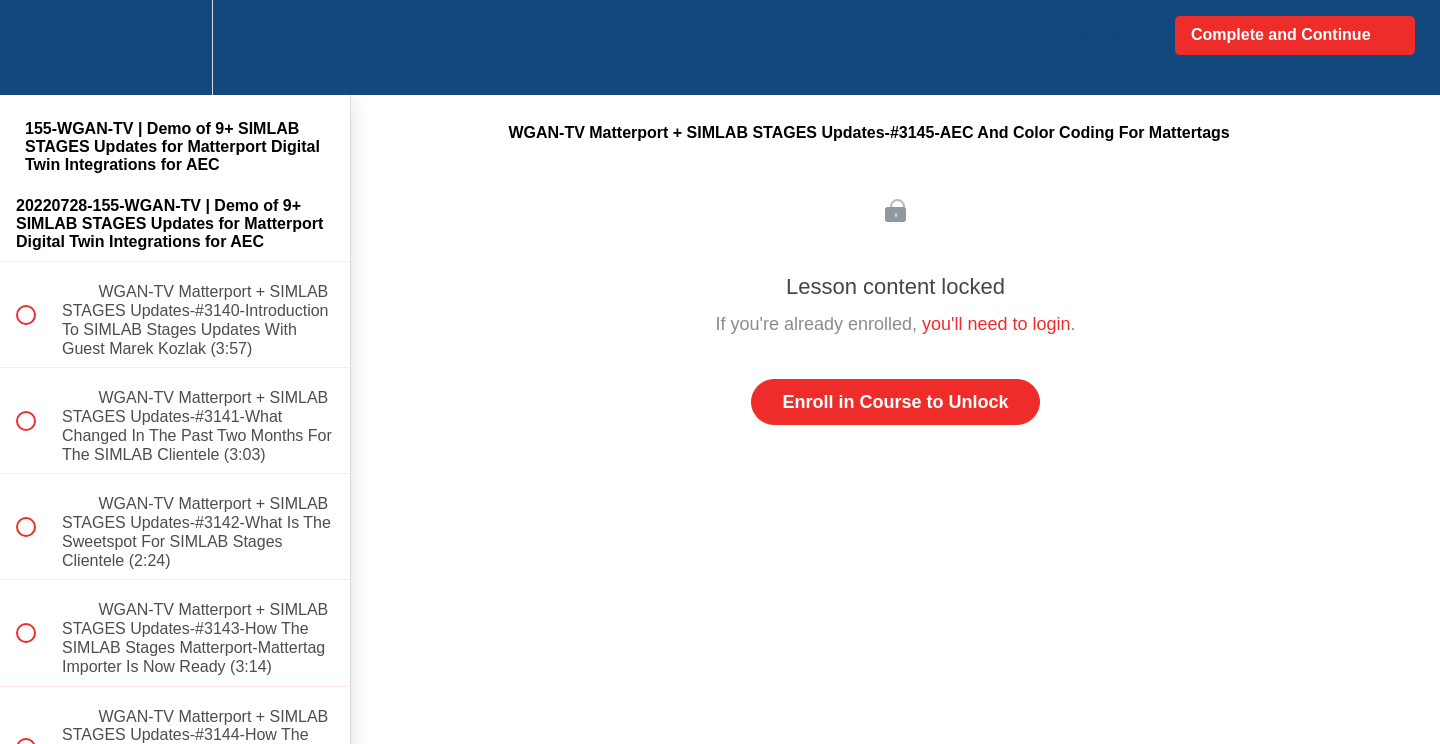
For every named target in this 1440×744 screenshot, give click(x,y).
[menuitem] (175, 47)
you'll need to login (996, 324)
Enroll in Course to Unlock (895, 402)
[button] (37, 47)
